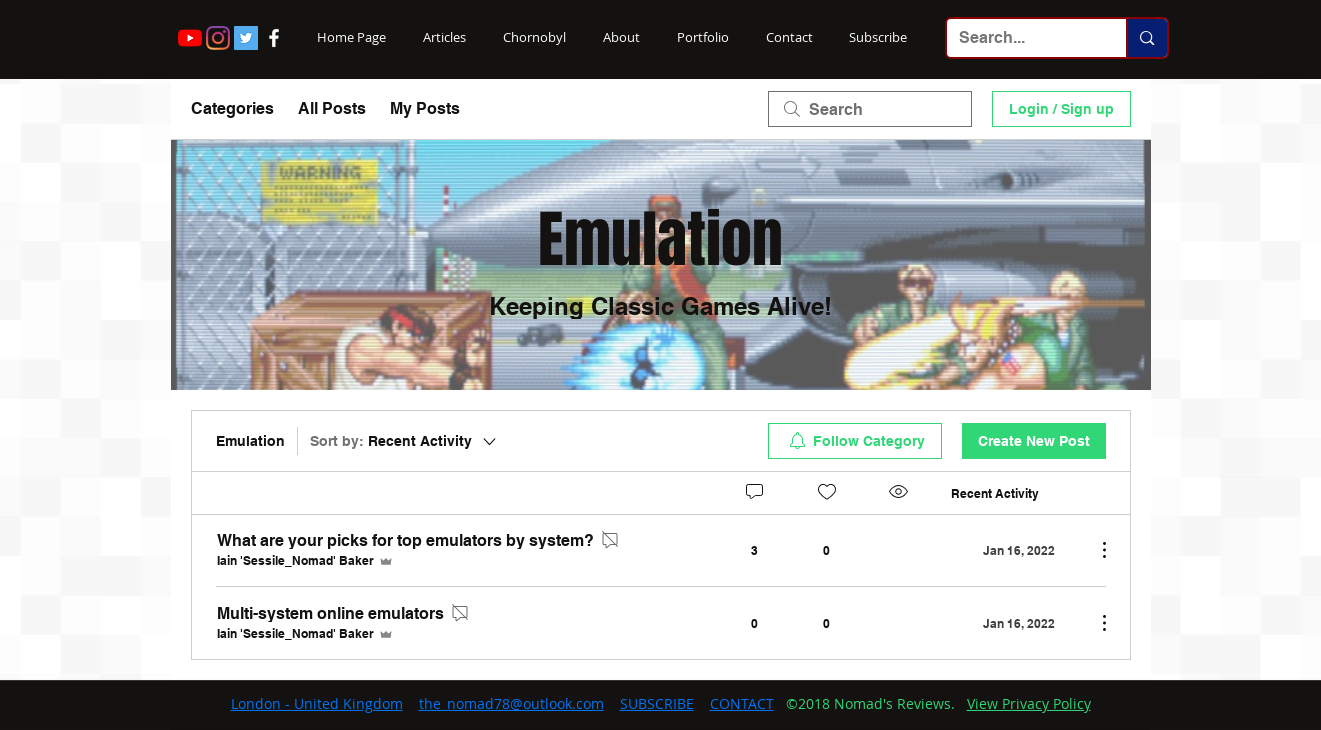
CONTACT (742, 703)
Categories (232, 108)
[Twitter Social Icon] (246, 38)
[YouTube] (190, 38)
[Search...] (1022, 38)
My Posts (425, 108)
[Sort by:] (404, 441)
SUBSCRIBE (657, 703)
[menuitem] (855, 441)
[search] (870, 109)
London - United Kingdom (317, 703)
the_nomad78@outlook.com (511, 703)
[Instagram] (218, 38)
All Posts (332, 108)
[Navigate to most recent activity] (1015, 550)
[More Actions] (1094, 550)
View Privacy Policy (1029, 703)
